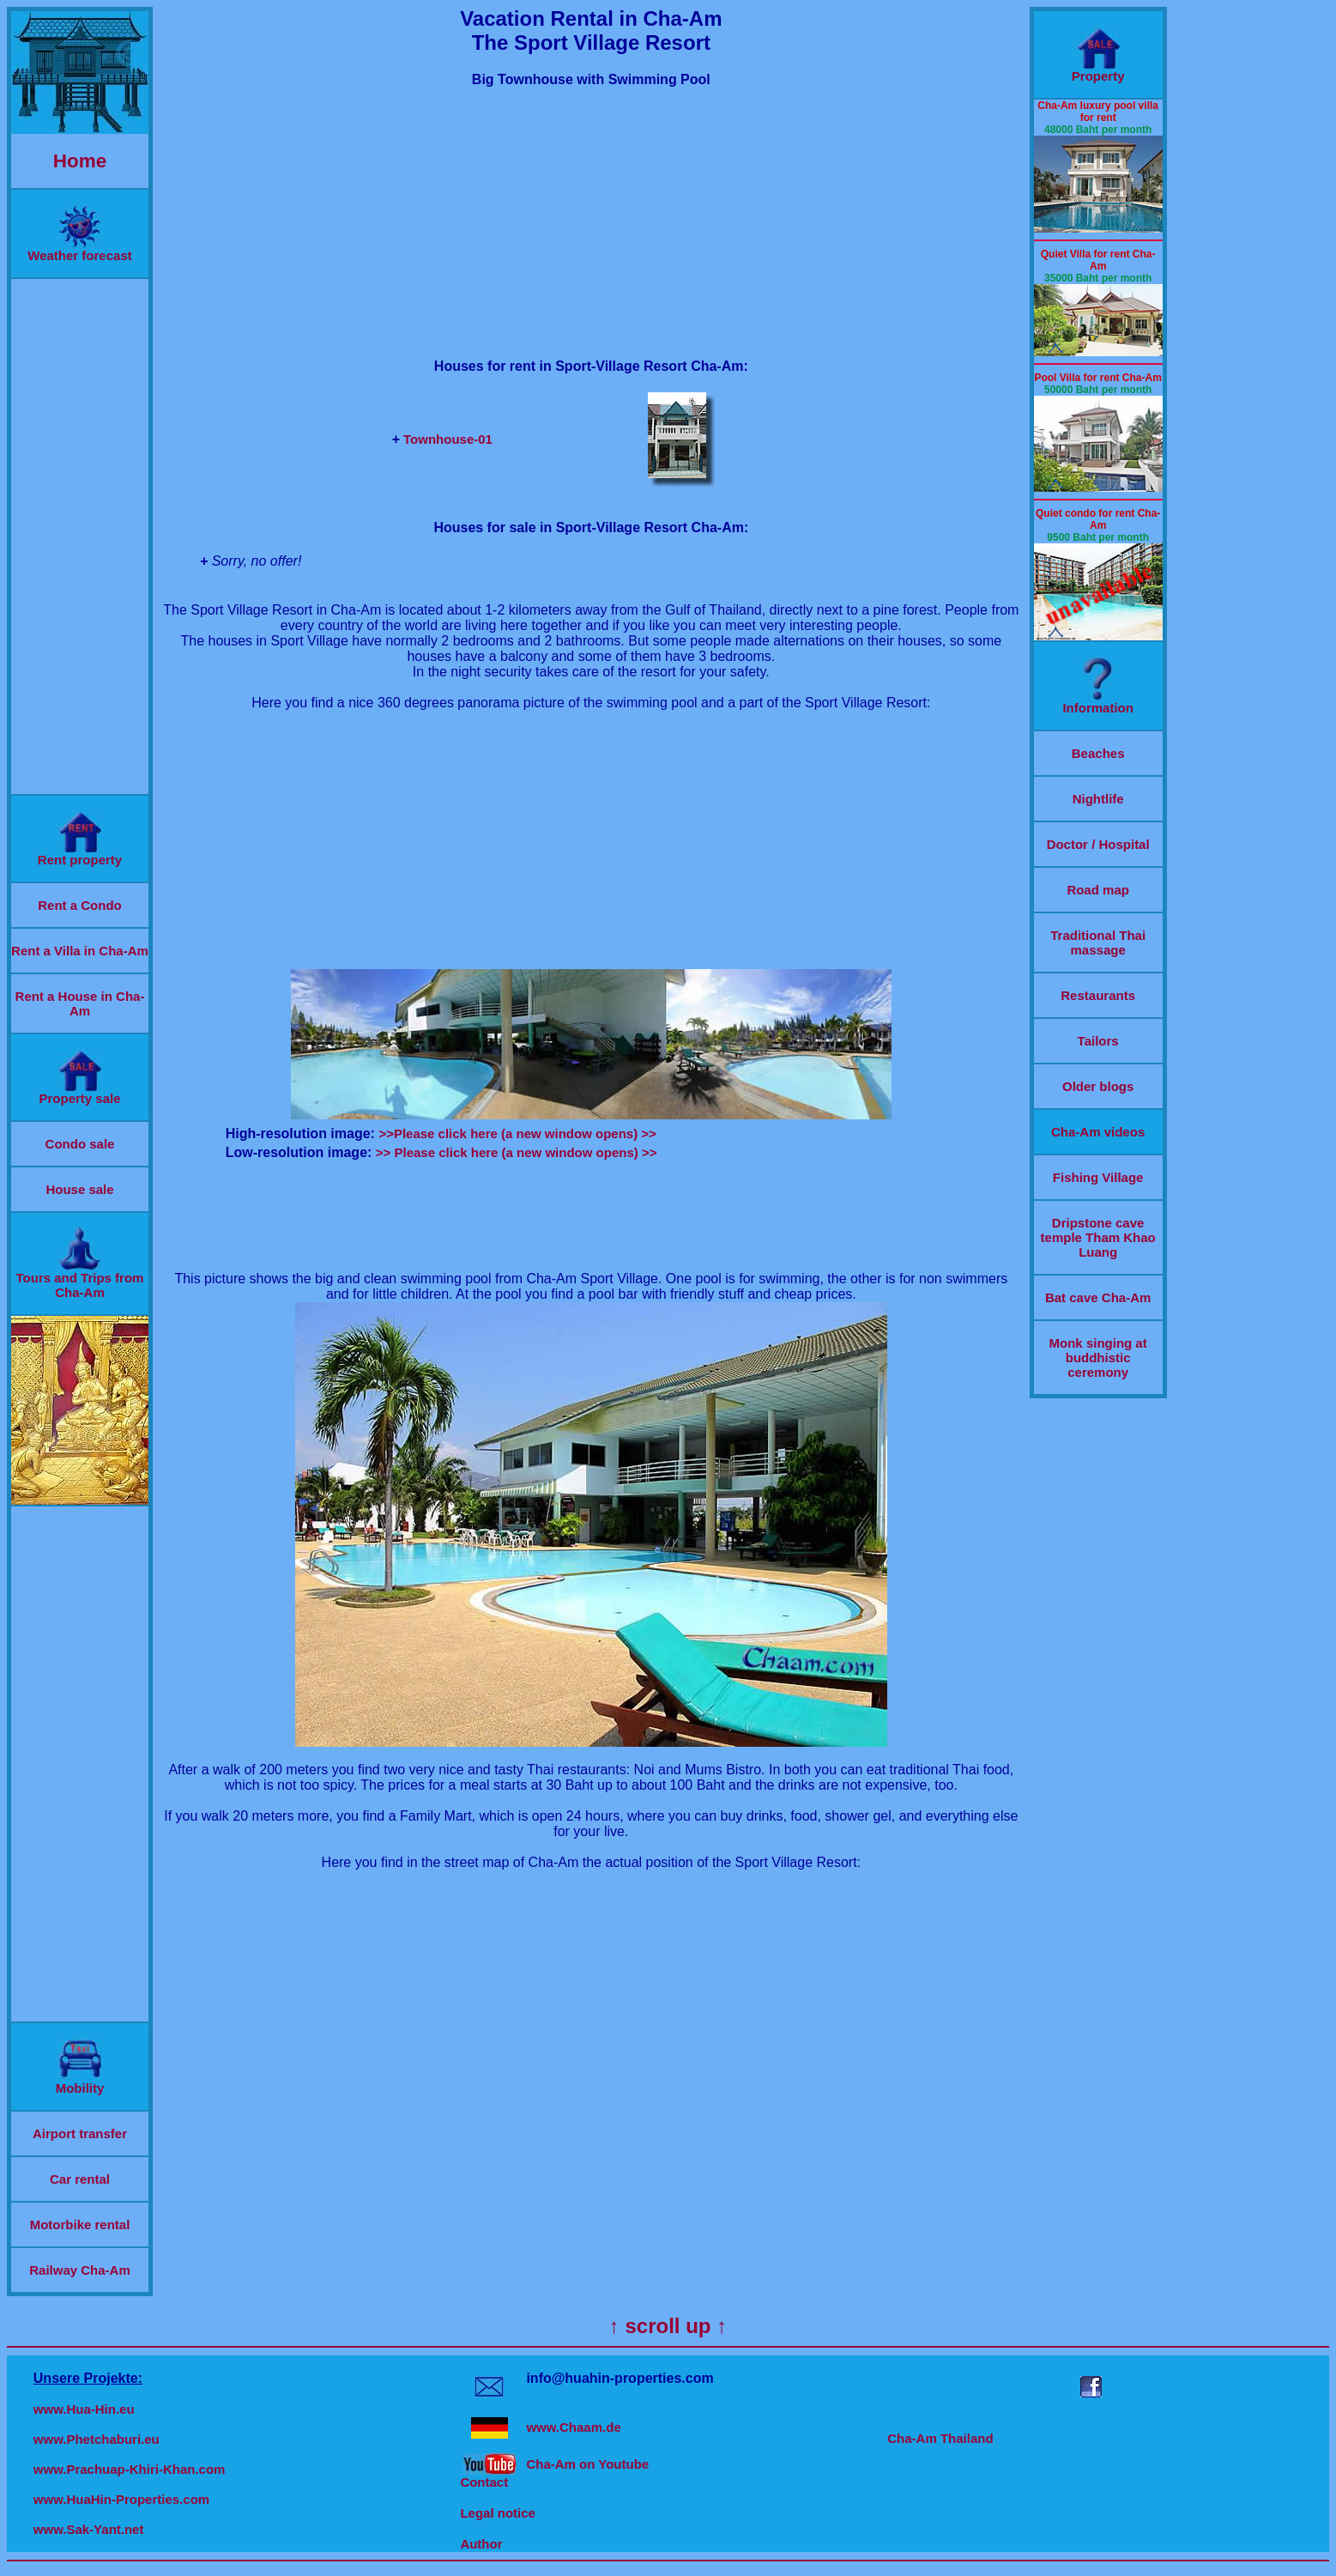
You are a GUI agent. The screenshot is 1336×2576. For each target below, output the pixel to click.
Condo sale (80, 1143)
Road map (1098, 889)
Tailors (1098, 1040)
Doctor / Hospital (1098, 844)
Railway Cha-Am (79, 2270)
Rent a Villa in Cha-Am (79, 950)
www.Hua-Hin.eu (84, 2409)
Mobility (80, 2082)
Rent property (80, 853)
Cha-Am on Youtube (587, 2464)
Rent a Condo (80, 905)
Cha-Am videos (1098, 1131)
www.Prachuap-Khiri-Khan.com (129, 2469)
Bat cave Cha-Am (1098, 1297)
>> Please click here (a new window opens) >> (516, 1152)
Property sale (79, 1092)
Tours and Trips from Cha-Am (80, 1279)
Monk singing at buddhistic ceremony (1098, 1357)
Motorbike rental (80, 2224)
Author (481, 2544)
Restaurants (1098, 995)
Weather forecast (79, 249)
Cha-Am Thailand (940, 2438)
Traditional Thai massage (1098, 942)
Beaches (1098, 753)
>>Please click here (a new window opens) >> (517, 1133)
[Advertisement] (79, 536)
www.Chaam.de (573, 2427)
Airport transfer (80, 2133)
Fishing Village (1098, 1177)
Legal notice (497, 2513)
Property (1098, 70)
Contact (484, 2482)
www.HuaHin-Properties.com (121, 2499)
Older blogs (1097, 1086)
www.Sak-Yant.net (88, 2529)
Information (1097, 701)
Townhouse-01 (448, 439)
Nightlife (1098, 798)
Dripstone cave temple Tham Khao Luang (1098, 1237)
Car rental (80, 2179)
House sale (79, 1189)
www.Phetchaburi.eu (96, 2439)
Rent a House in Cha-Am (80, 1003)
